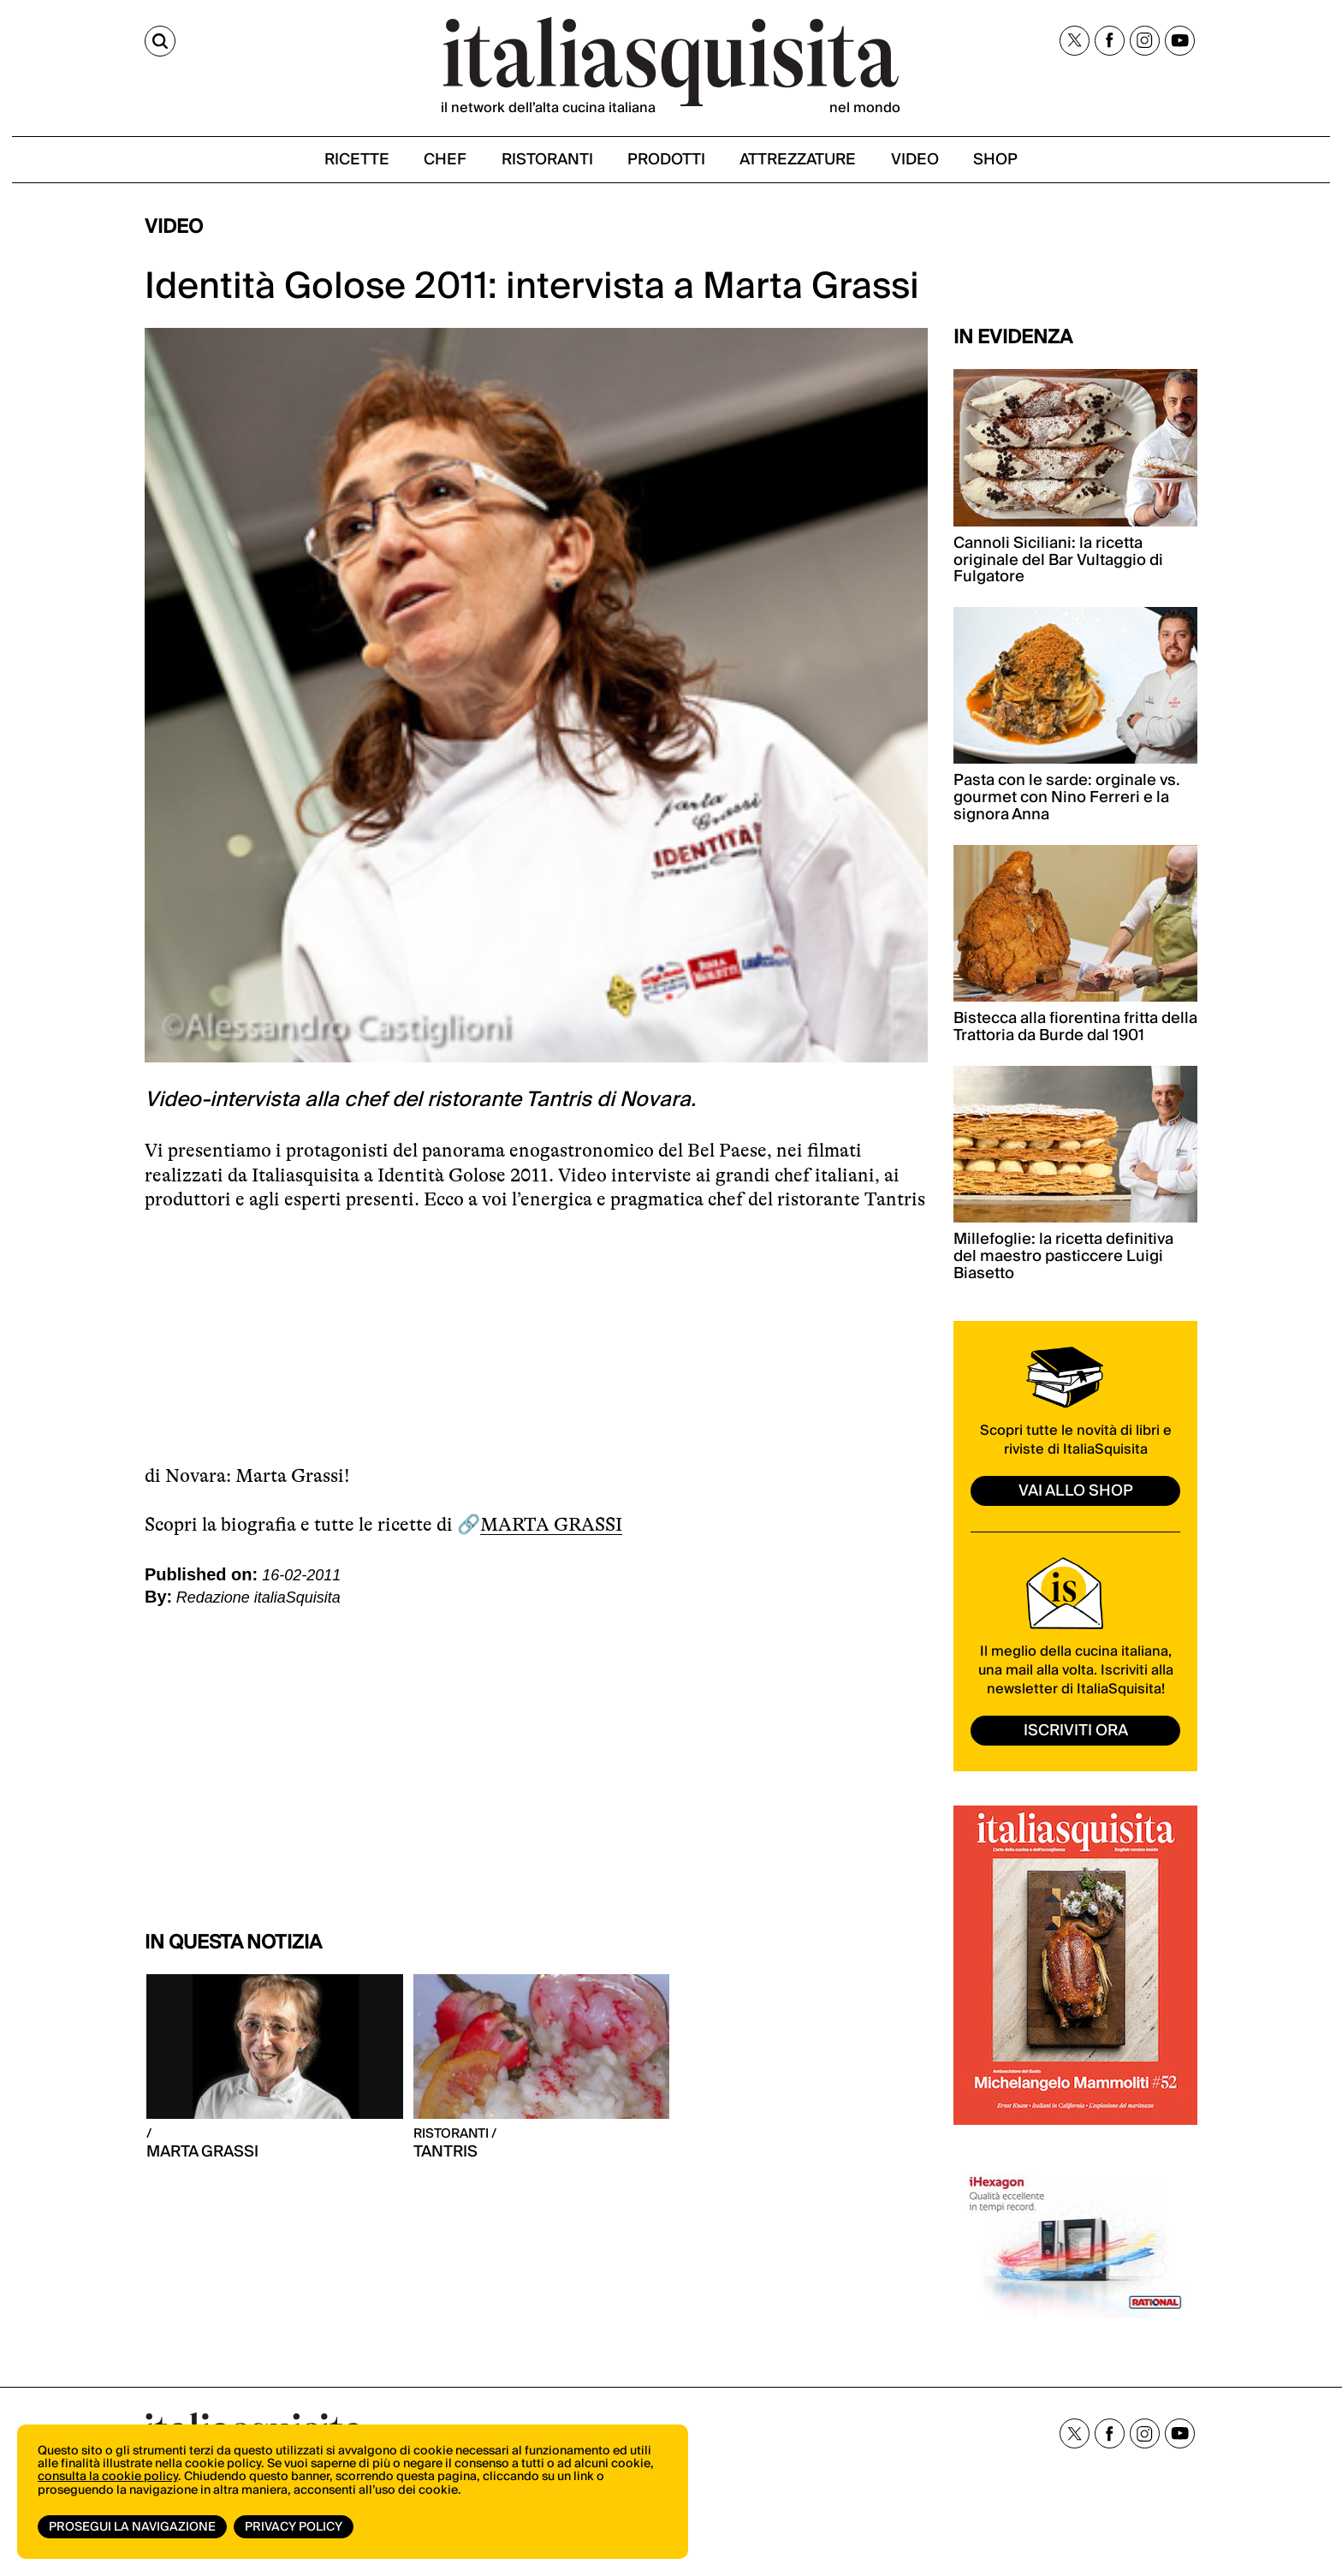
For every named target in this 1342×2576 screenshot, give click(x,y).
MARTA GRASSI (551, 1525)
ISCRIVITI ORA (1076, 1732)
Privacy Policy (293, 2527)
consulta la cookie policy (108, 2477)
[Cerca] (160, 41)
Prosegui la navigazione (132, 2527)
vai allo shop (1075, 1491)
